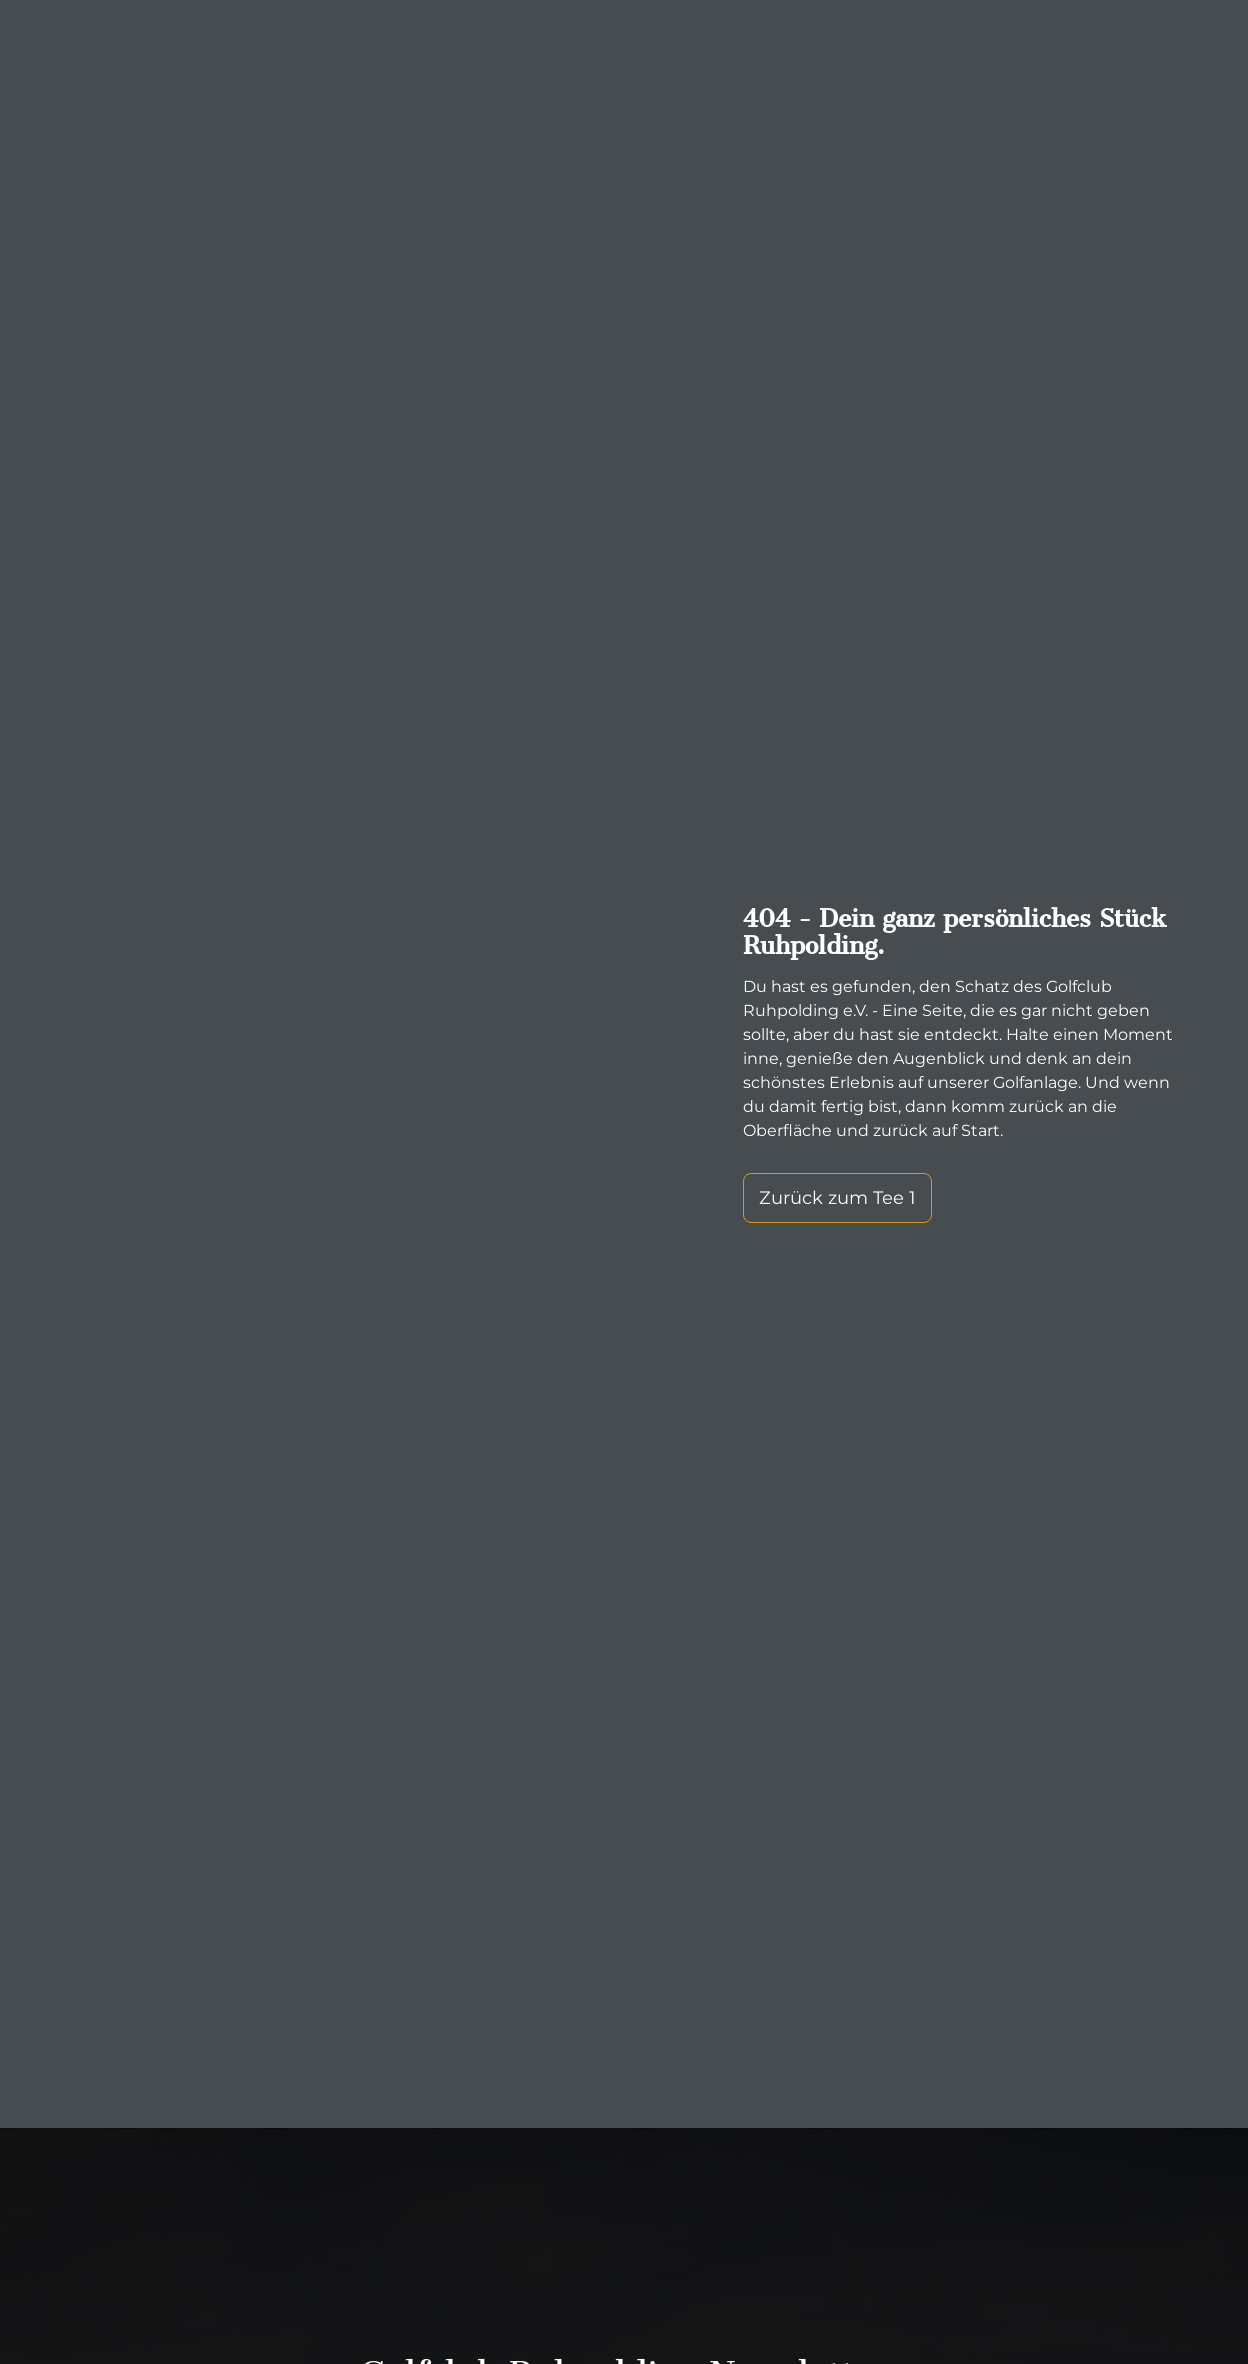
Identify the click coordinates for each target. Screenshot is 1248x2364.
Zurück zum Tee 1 (833, 1198)
